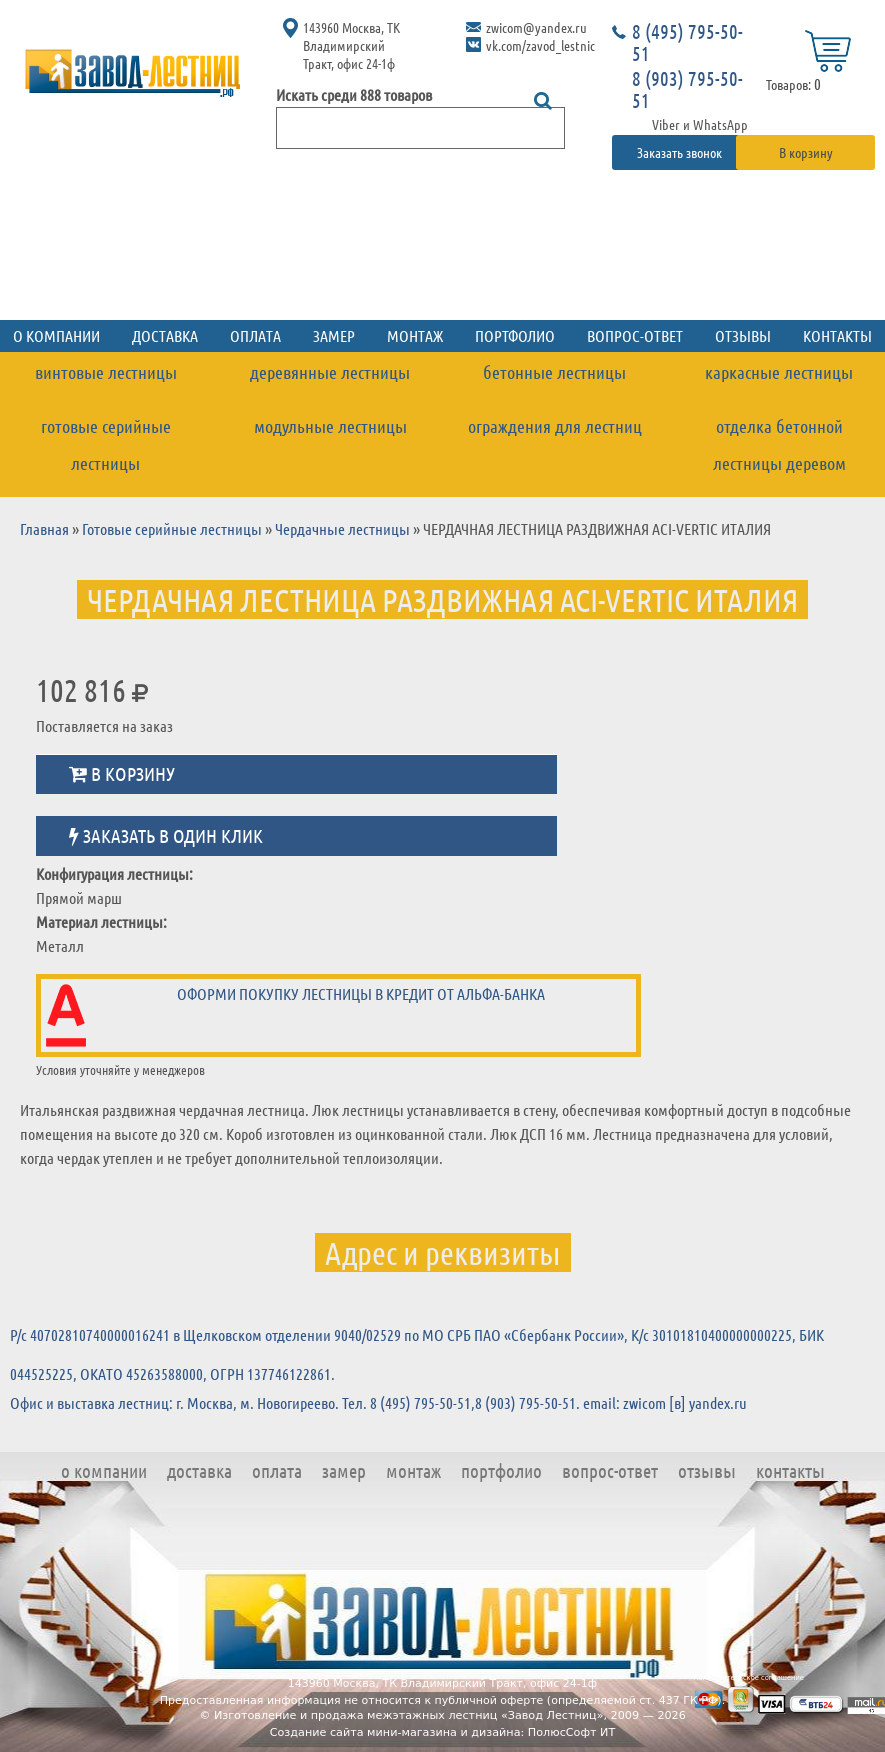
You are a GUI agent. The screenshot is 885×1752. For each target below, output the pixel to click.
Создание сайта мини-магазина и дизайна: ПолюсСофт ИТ (443, 1732)
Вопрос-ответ (635, 335)
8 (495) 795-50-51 (687, 42)
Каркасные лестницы (779, 372)
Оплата (255, 335)
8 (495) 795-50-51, (422, 1402)
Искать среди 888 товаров (354, 94)
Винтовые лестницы (106, 372)
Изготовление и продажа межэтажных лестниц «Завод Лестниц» (409, 1715)
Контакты (790, 1470)
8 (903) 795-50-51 (687, 89)
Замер (334, 335)
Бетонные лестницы (554, 372)
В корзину (806, 152)
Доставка (165, 335)
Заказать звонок (681, 152)
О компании (104, 1470)
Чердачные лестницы (342, 528)
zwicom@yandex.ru (536, 27)
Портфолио (515, 335)
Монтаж (415, 335)
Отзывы (743, 335)
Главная (44, 528)
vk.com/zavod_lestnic (540, 45)
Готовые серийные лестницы (106, 444)
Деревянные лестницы (330, 372)
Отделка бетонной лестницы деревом (779, 444)
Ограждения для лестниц (555, 426)
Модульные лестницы (330, 426)
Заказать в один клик (166, 835)
